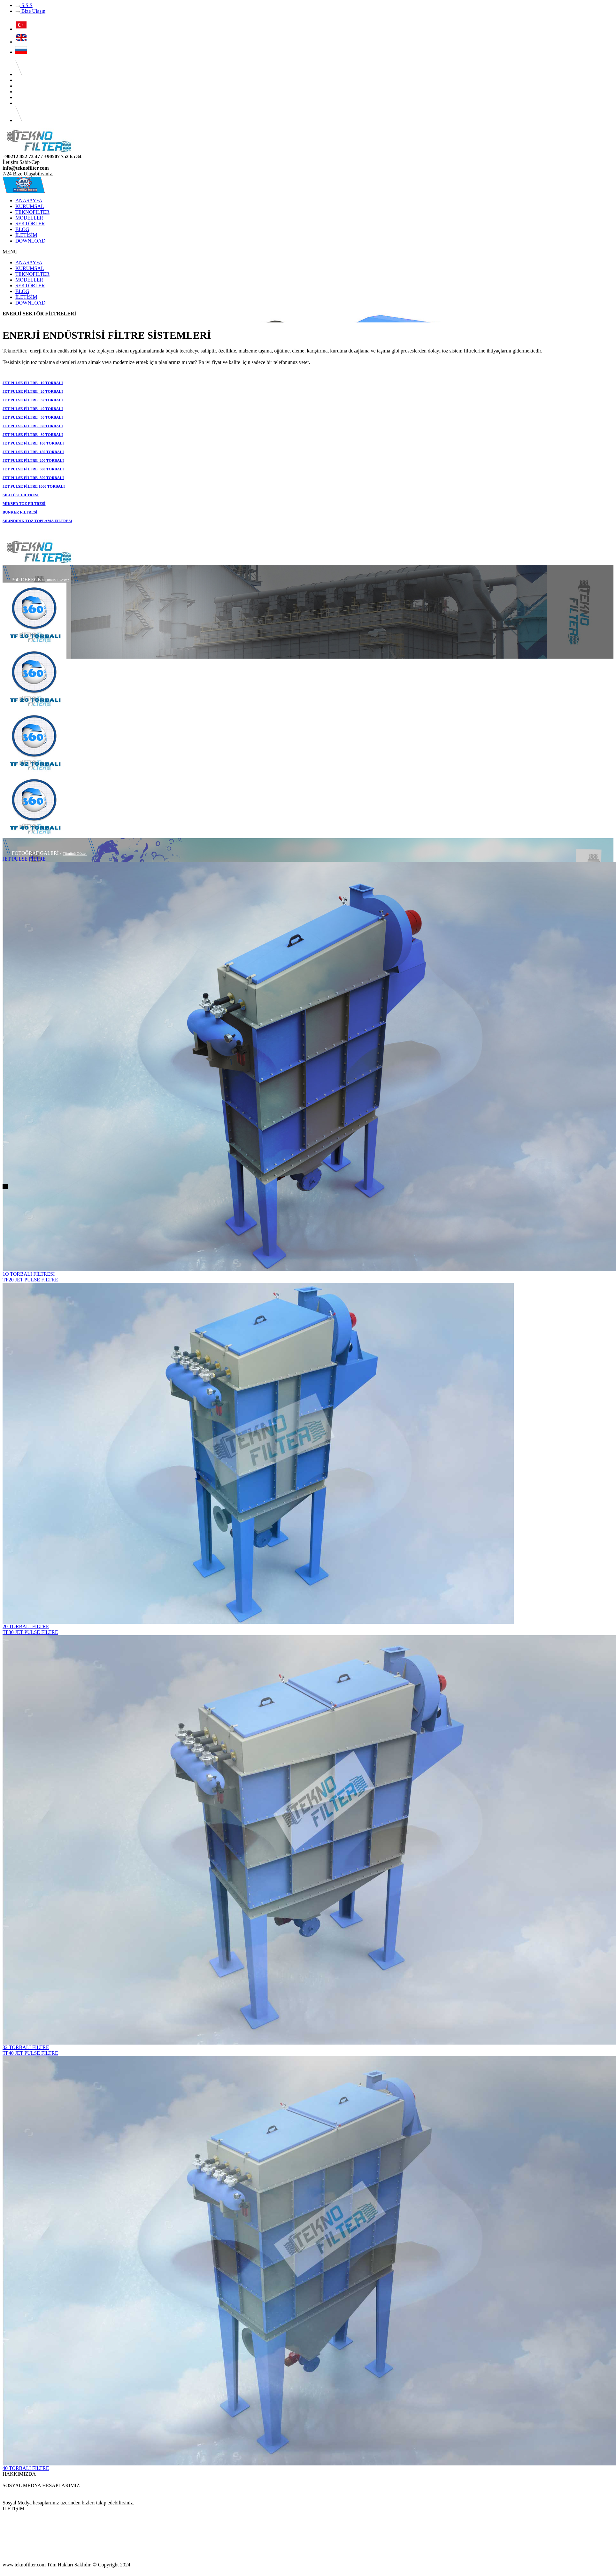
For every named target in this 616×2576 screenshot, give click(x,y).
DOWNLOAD (30, 241)
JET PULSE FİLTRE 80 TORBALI (33, 434)
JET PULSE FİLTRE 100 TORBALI (33, 443)
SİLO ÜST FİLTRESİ (21, 495)
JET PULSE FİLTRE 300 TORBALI (33, 469)
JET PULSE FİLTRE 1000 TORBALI (34, 486)
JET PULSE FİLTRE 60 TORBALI (33, 426)
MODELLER (29, 217)
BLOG (22, 229)
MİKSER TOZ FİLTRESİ (24, 503)
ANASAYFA (28, 200)
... (4, 2479)
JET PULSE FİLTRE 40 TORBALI (33, 408)
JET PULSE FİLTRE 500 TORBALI (33, 478)
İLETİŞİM (26, 235)
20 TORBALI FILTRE (26, 1626)
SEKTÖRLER (30, 223)
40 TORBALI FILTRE (26, 2468)
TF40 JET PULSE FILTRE (30, 2053)
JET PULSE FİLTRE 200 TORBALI (33, 460)
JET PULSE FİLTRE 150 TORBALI (33, 452)
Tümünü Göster (57, 580)
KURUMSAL (29, 206)
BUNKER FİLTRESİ (20, 512)
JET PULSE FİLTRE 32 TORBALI (33, 400)
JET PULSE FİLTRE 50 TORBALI (33, 417)
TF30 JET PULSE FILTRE (30, 1632)
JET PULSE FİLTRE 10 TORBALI (33, 383)
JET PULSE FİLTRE (24, 859)
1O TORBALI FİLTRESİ (29, 1274)
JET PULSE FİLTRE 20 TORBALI (33, 391)
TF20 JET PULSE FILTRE (30, 1279)
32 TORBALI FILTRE (26, 2047)
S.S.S (24, 5)
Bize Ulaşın (30, 11)
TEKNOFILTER (32, 212)
